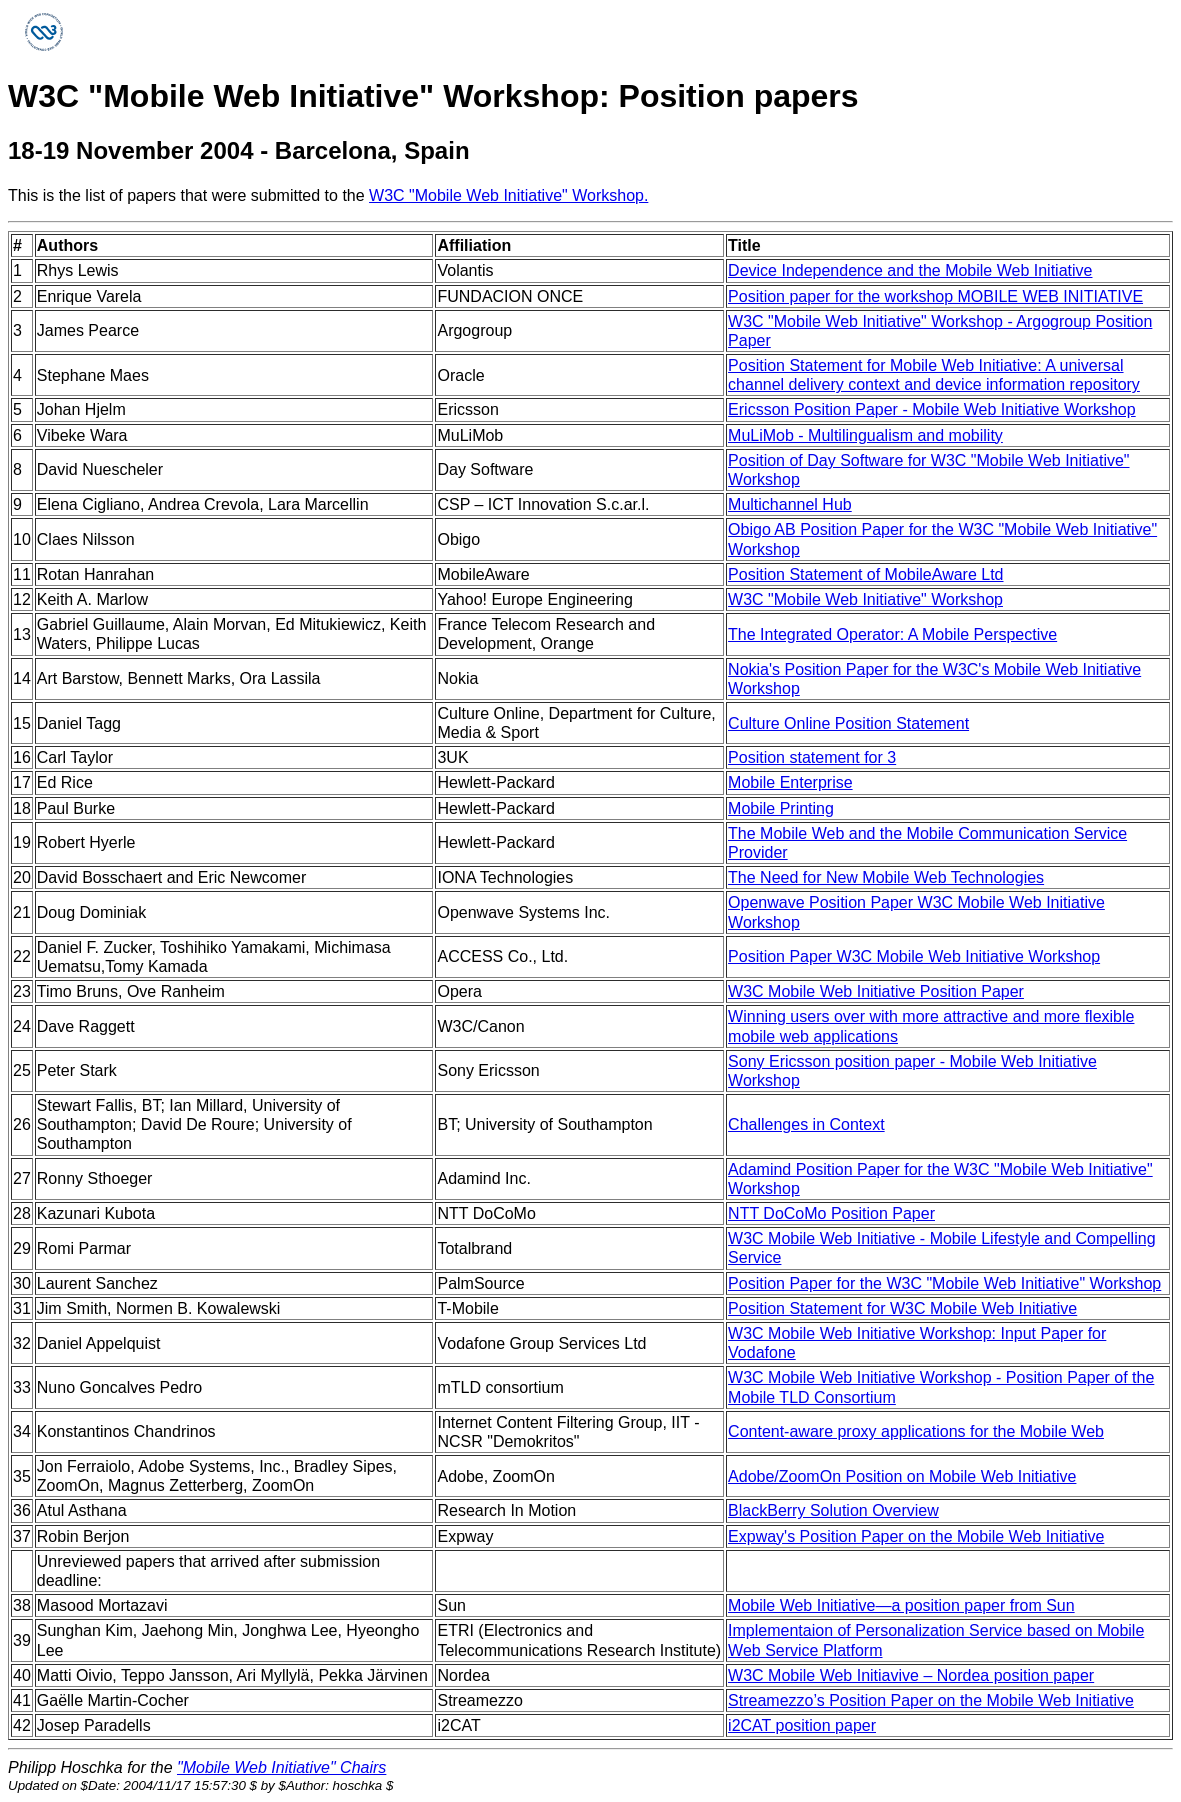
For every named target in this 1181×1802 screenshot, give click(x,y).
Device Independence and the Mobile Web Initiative (910, 270)
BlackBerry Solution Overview (833, 1510)
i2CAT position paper (802, 1725)
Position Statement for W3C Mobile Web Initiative (902, 1308)
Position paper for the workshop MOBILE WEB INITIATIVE (935, 296)
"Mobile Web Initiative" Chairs (281, 1767)
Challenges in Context (806, 1124)
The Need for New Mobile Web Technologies (886, 877)
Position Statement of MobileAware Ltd (865, 574)
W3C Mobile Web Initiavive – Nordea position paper (911, 1675)
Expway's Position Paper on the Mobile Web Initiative (916, 1536)
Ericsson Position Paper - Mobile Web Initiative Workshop (932, 409)
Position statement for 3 (812, 757)
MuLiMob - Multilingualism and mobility (865, 435)
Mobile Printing (781, 808)
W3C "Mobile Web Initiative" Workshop (865, 599)
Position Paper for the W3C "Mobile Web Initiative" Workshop (944, 1283)
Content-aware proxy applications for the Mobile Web (916, 1431)
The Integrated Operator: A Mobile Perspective (892, 634)
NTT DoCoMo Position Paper (831, 1213)
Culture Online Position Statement (848, 723)
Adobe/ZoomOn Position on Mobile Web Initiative (902, 1476)
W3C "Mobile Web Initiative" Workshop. (508, 195)
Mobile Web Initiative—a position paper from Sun (901, 1605)
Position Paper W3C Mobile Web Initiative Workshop (914, 956)
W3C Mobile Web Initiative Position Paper (876, 991)
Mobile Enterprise (790, 782)
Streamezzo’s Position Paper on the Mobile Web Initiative (931, 1700)
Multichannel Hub (790, 504)
